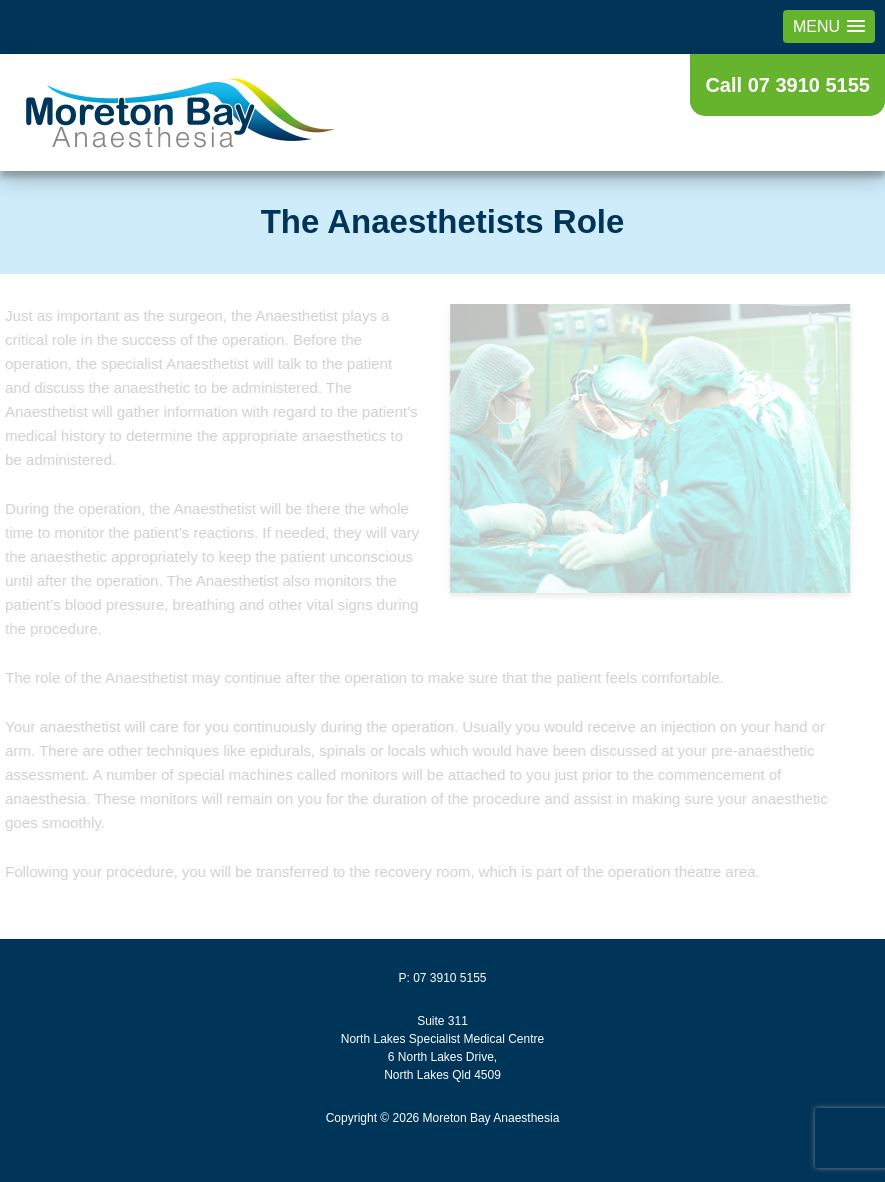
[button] (829, 26)
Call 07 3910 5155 (787, 85)
